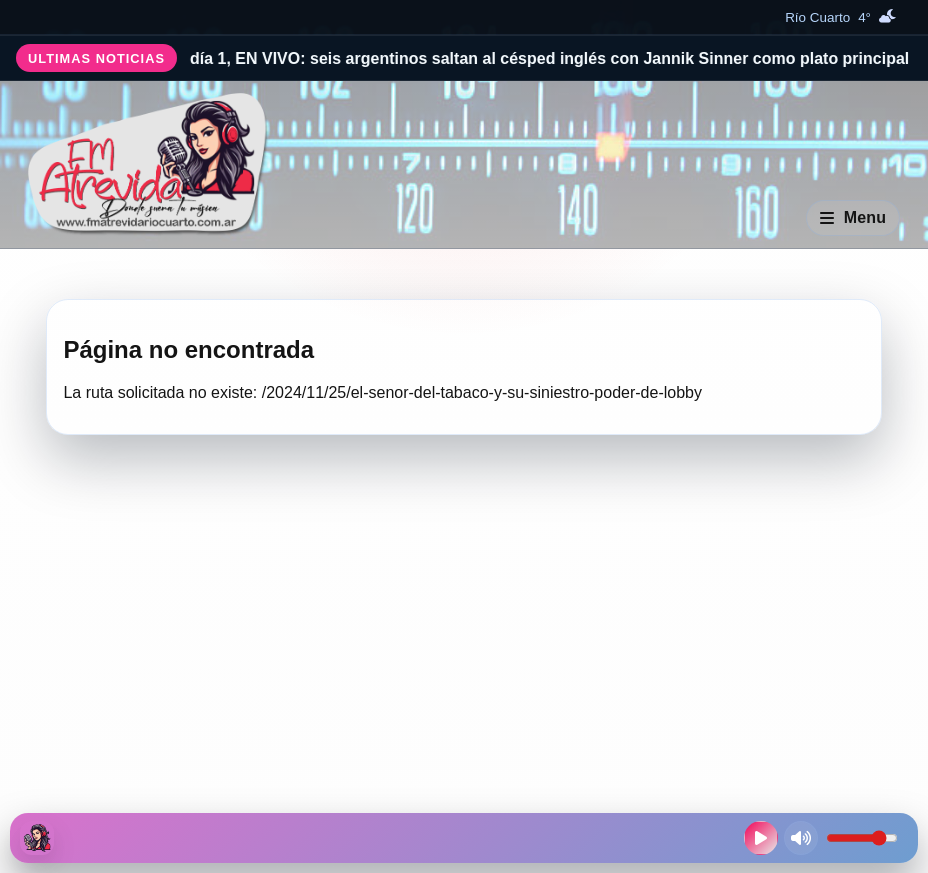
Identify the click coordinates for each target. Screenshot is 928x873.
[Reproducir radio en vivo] (761, 838)
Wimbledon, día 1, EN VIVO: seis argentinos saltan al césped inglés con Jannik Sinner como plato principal (520, 58)
